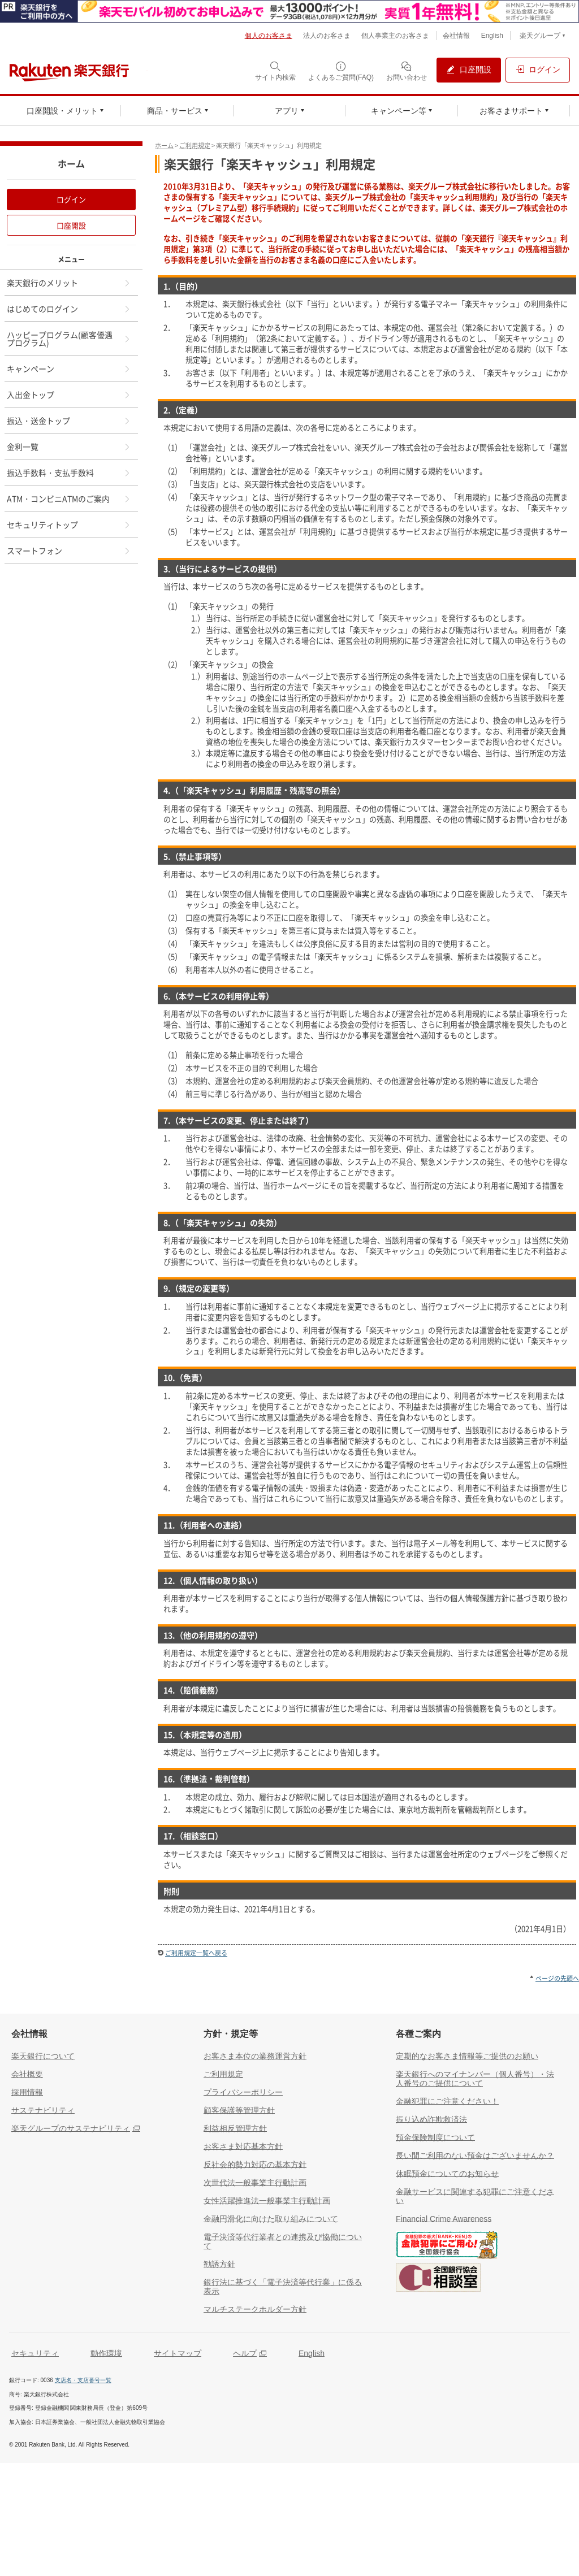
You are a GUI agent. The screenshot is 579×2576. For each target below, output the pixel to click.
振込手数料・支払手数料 (69, 472)
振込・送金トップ (69, 420)
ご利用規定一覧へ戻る (196, 1953)
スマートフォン (69, 550)
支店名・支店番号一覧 (83, 2380)
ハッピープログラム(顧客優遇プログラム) (69, 338)
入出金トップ (69, 394)
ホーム (164, 145)
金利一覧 (69, 446)
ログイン (71, 199)
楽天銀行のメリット (69, 282)
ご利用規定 (194, 145)
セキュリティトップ (69, 524)
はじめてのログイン (69, 308)
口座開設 (71, 225)
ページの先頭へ (557, 1978)
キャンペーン (69, 368)
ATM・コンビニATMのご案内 (69, 498)
